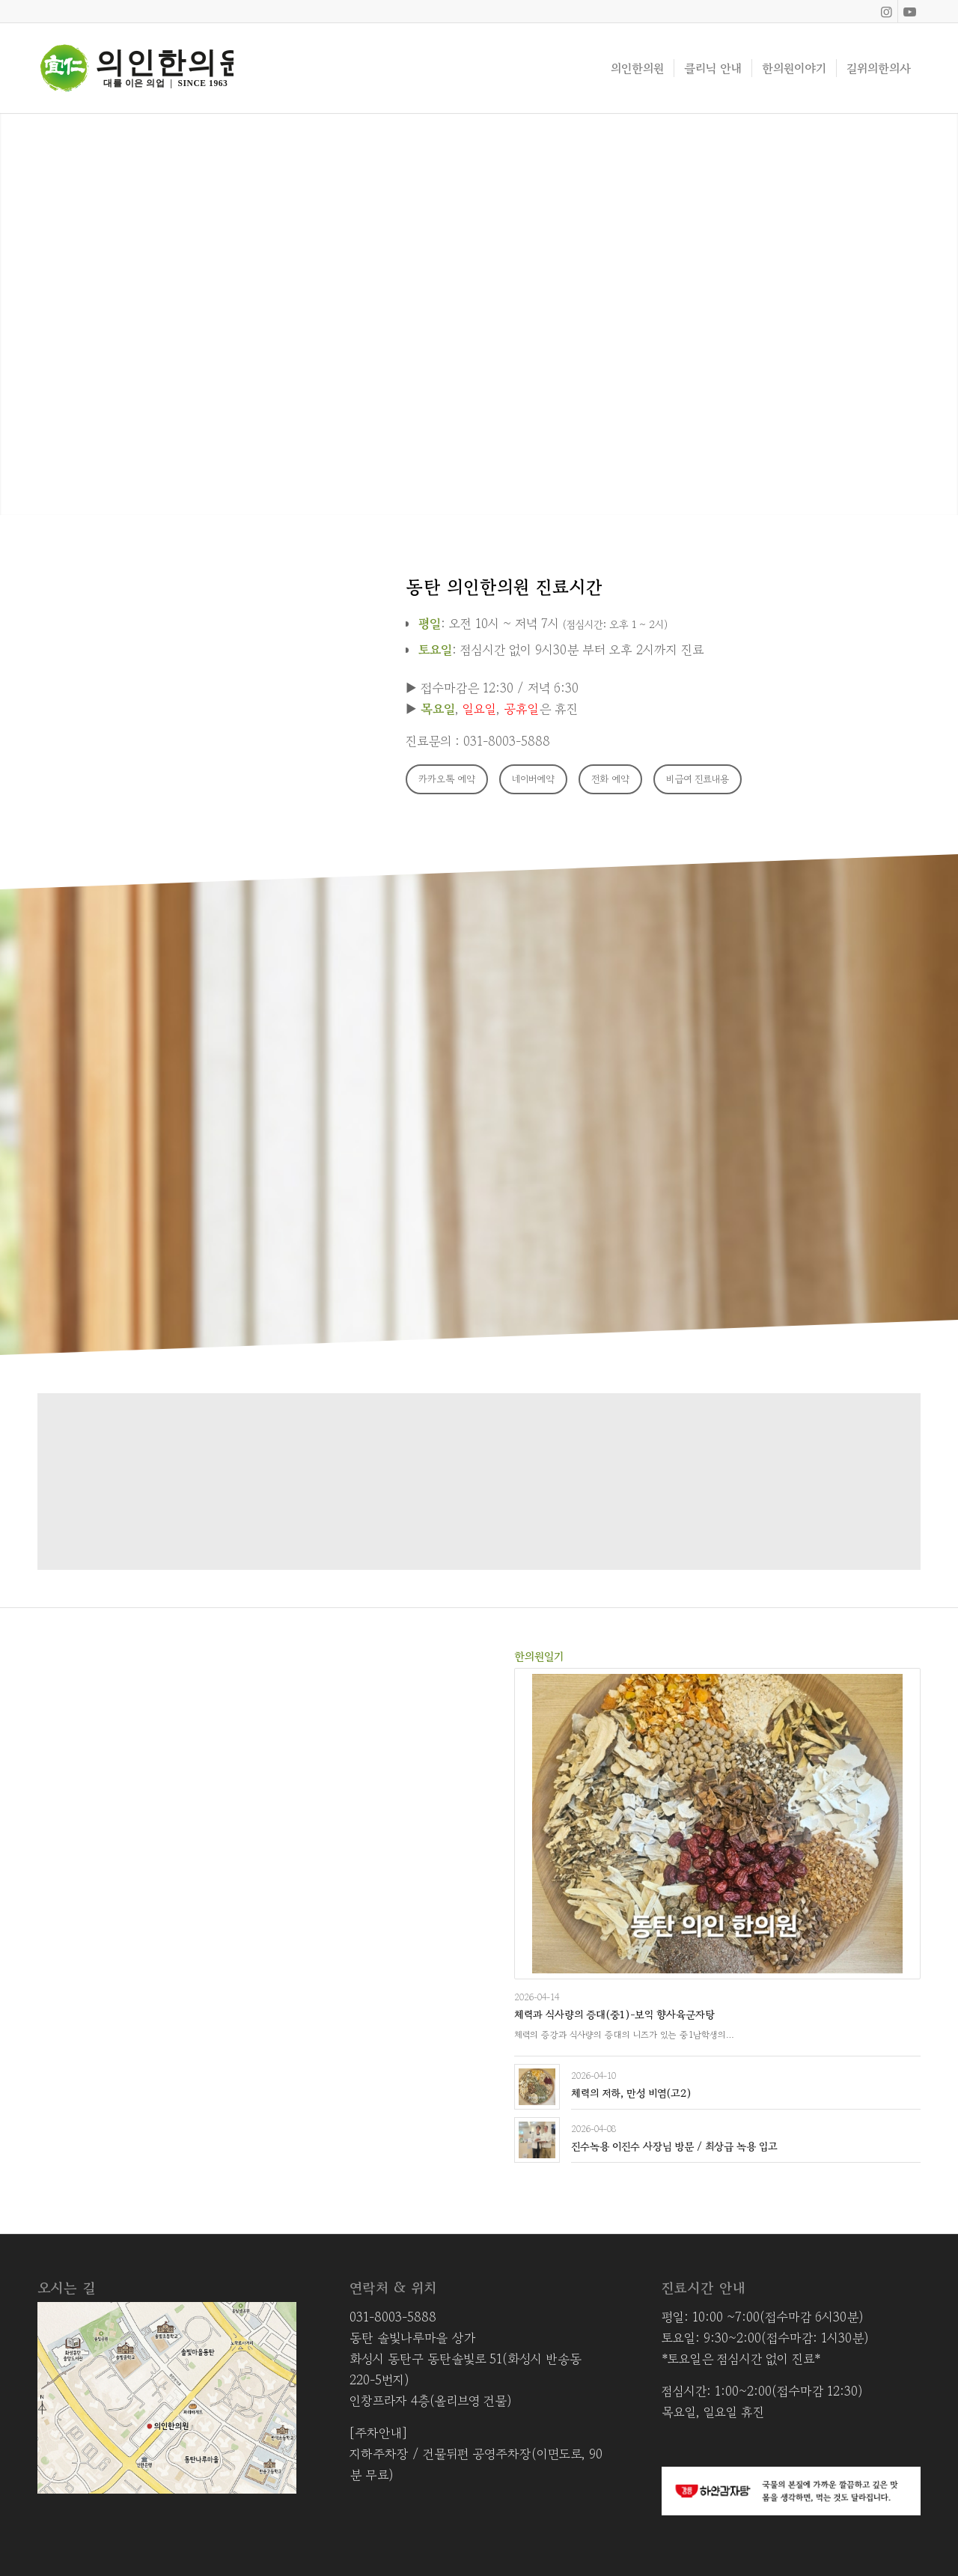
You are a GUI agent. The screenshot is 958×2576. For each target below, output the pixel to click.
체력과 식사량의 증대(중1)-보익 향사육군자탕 (614, 2014)
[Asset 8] (135, 68)
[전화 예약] (610, 779)
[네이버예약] (533, 779)
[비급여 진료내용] (697, 779)
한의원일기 (539, 1656)
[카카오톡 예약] (447, 779)
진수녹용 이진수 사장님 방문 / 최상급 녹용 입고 (674, 2146)
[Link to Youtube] (909, 11)
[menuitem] (637, 68)
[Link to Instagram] (886, 11)
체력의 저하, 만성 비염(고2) (631, 2093)
